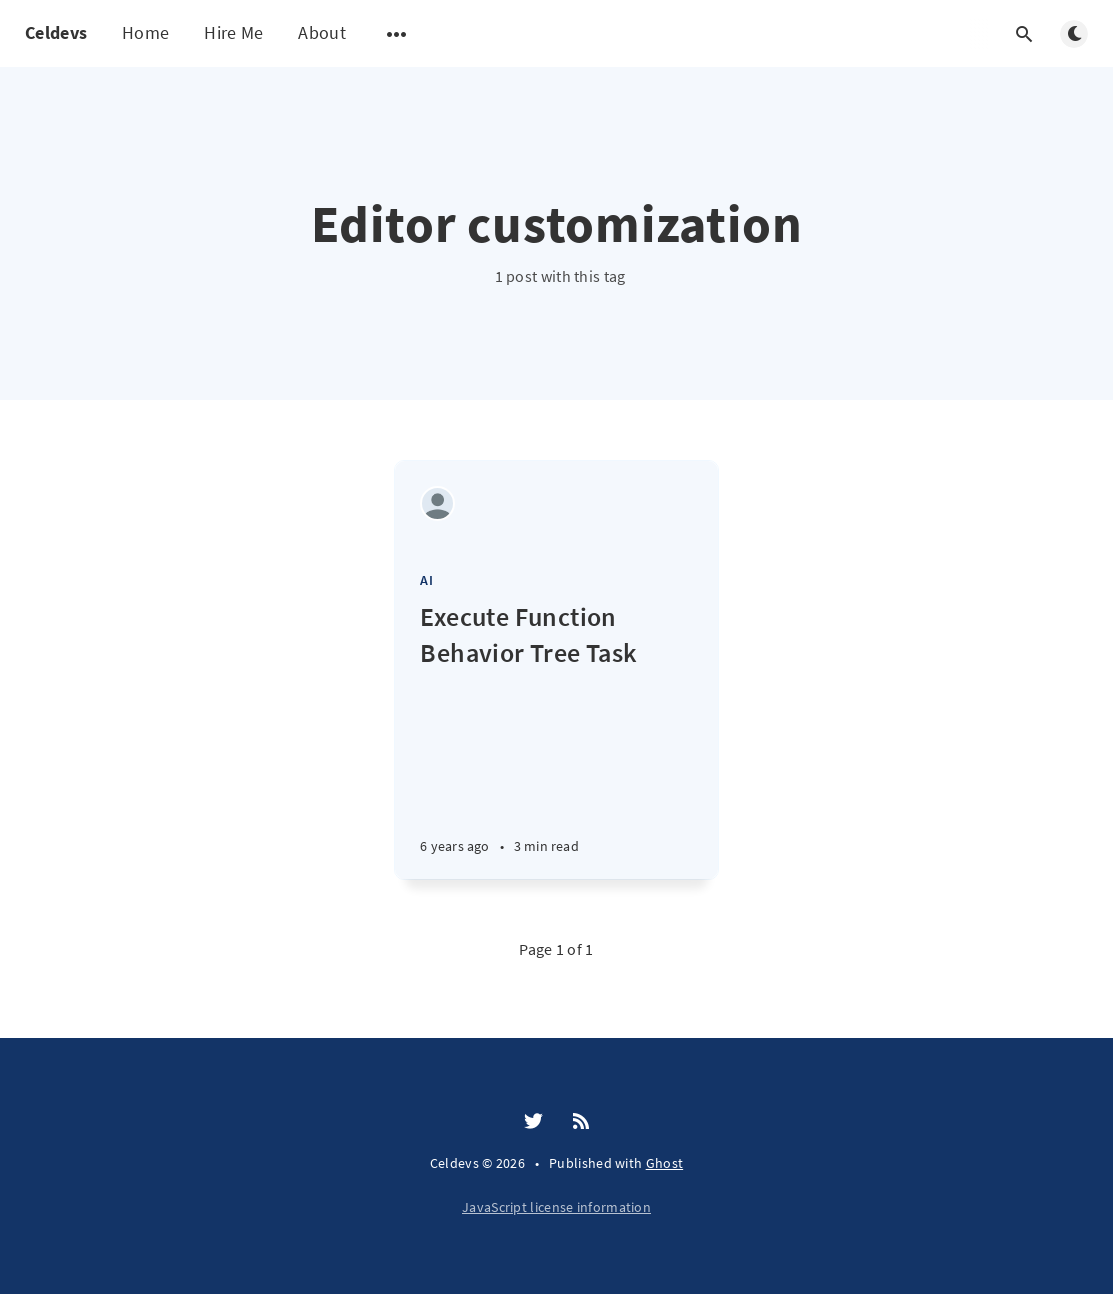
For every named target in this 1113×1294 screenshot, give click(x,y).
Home (145, 32)
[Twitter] (533, 1122)
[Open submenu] (397, 34)
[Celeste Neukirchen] (437, 503)
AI (426, 580)
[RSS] (581, 1122)
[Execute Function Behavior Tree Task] (556, 739)
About (322, 32)
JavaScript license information (556, 1207)
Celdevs (56, 32)
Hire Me (233, 32)
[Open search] (1024, 34)
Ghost (665, 1163)
